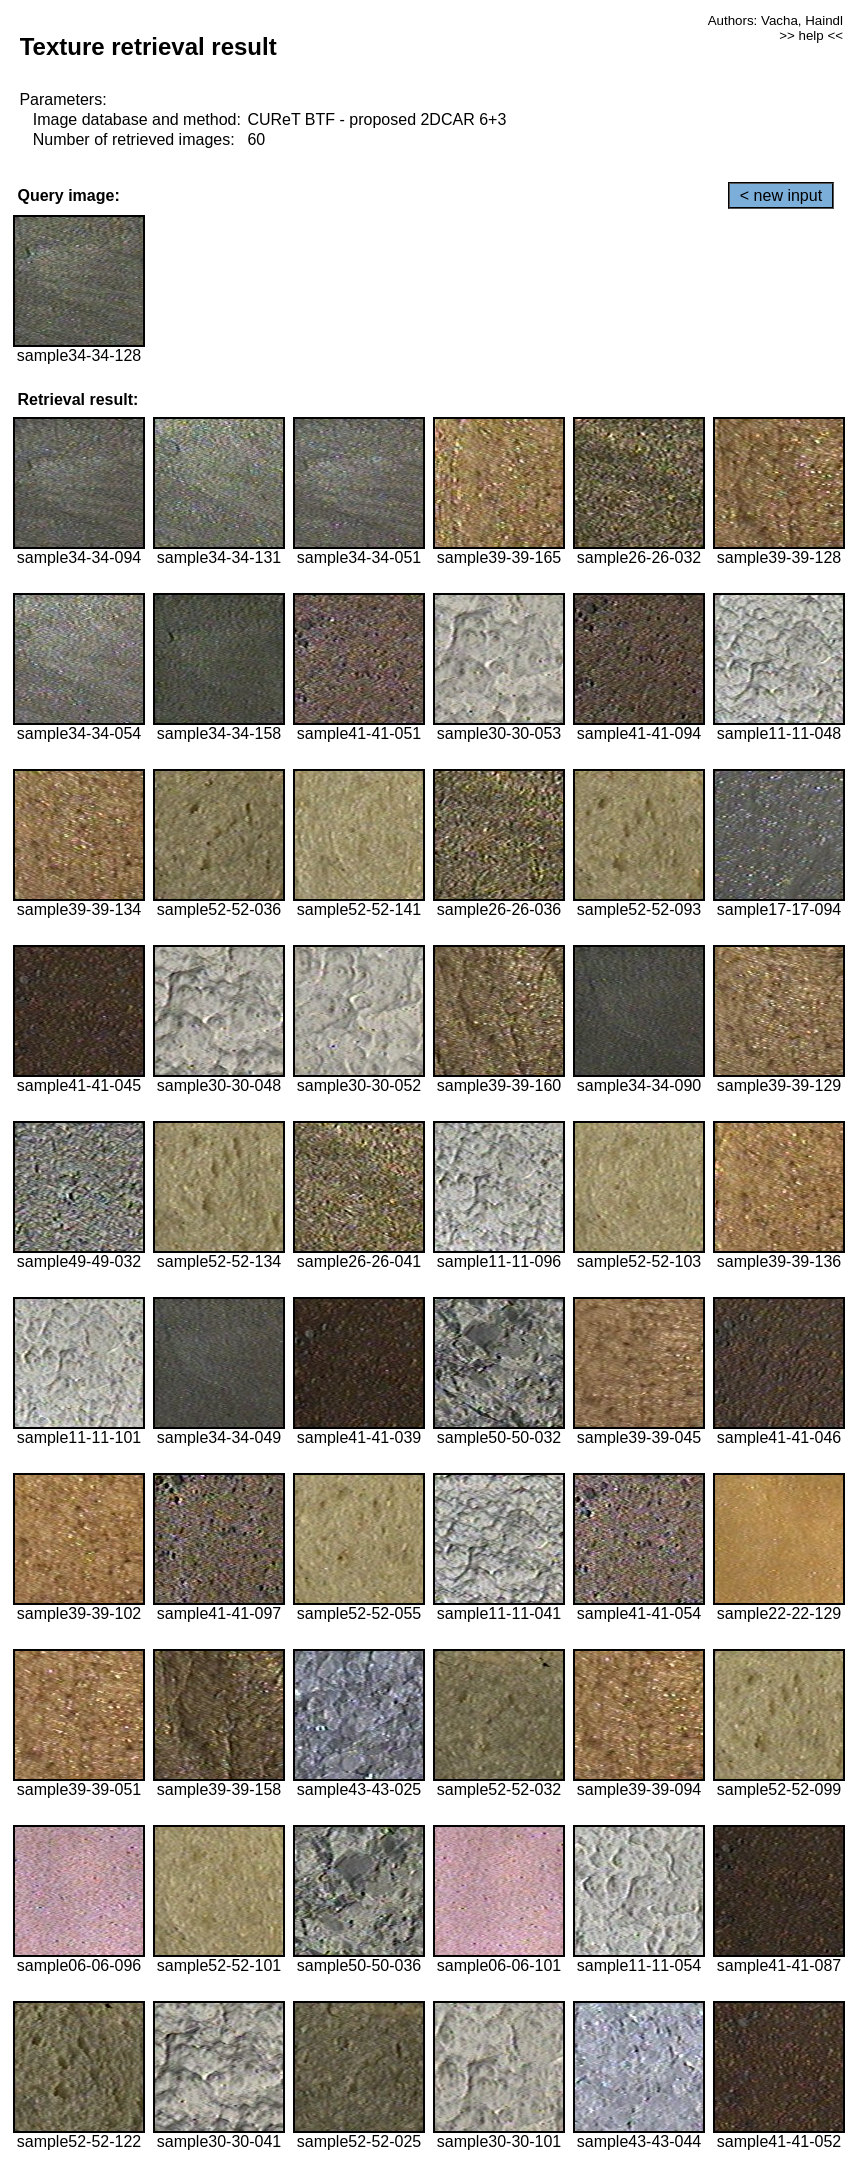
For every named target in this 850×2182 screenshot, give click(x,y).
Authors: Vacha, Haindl (775, 20)
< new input (781, 195)
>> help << (811, 35)
